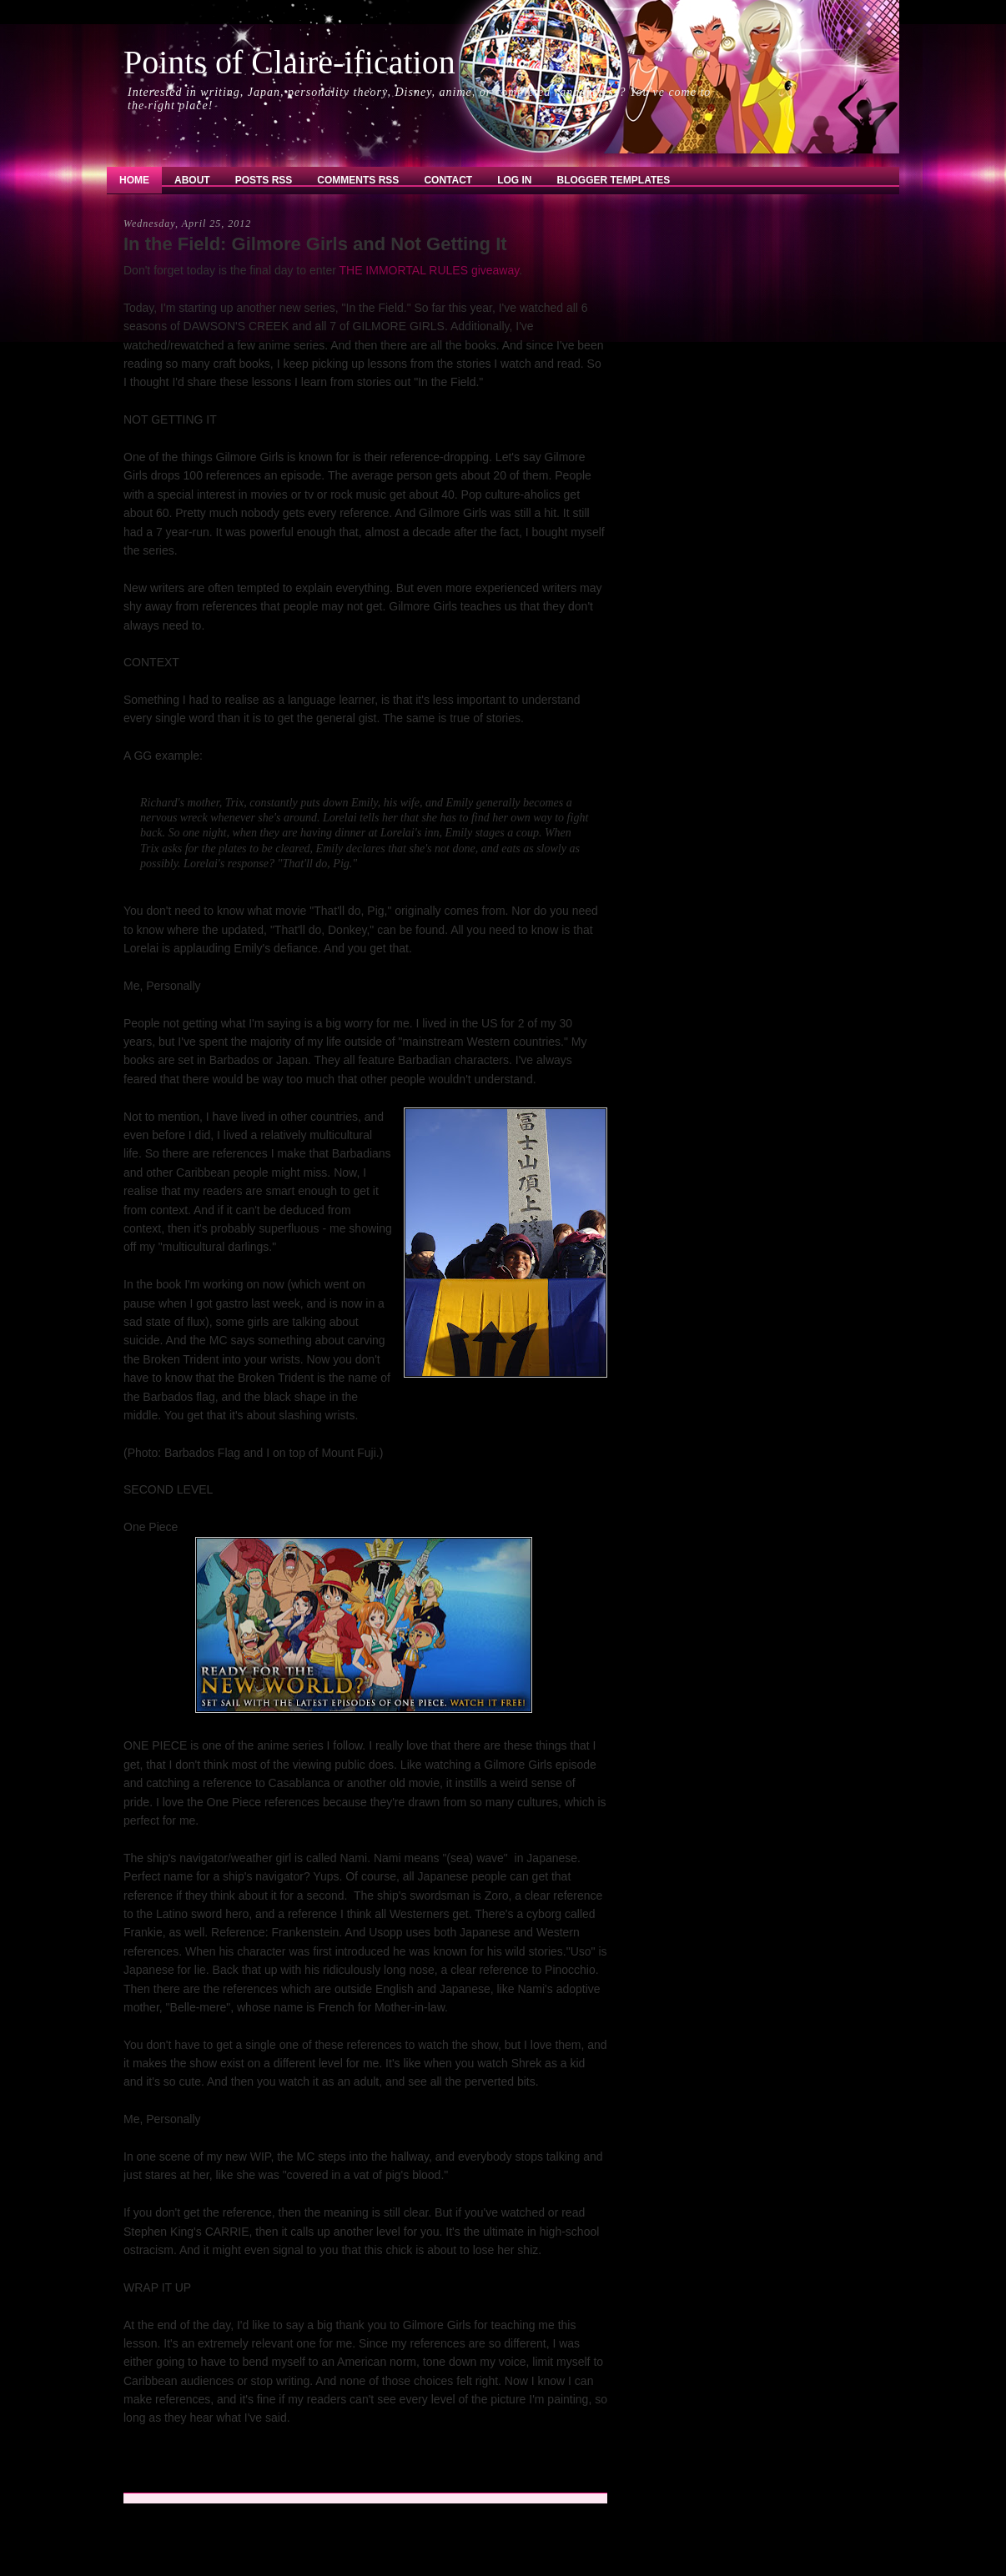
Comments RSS (358, 180)
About (192, 180)
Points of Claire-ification (289, 62)
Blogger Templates (614, 180)
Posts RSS (264, 180)
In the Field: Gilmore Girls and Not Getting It (315, 243)
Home (134, 180)
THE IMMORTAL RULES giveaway (429, 270)
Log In (514, 180)
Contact (448, 180)
